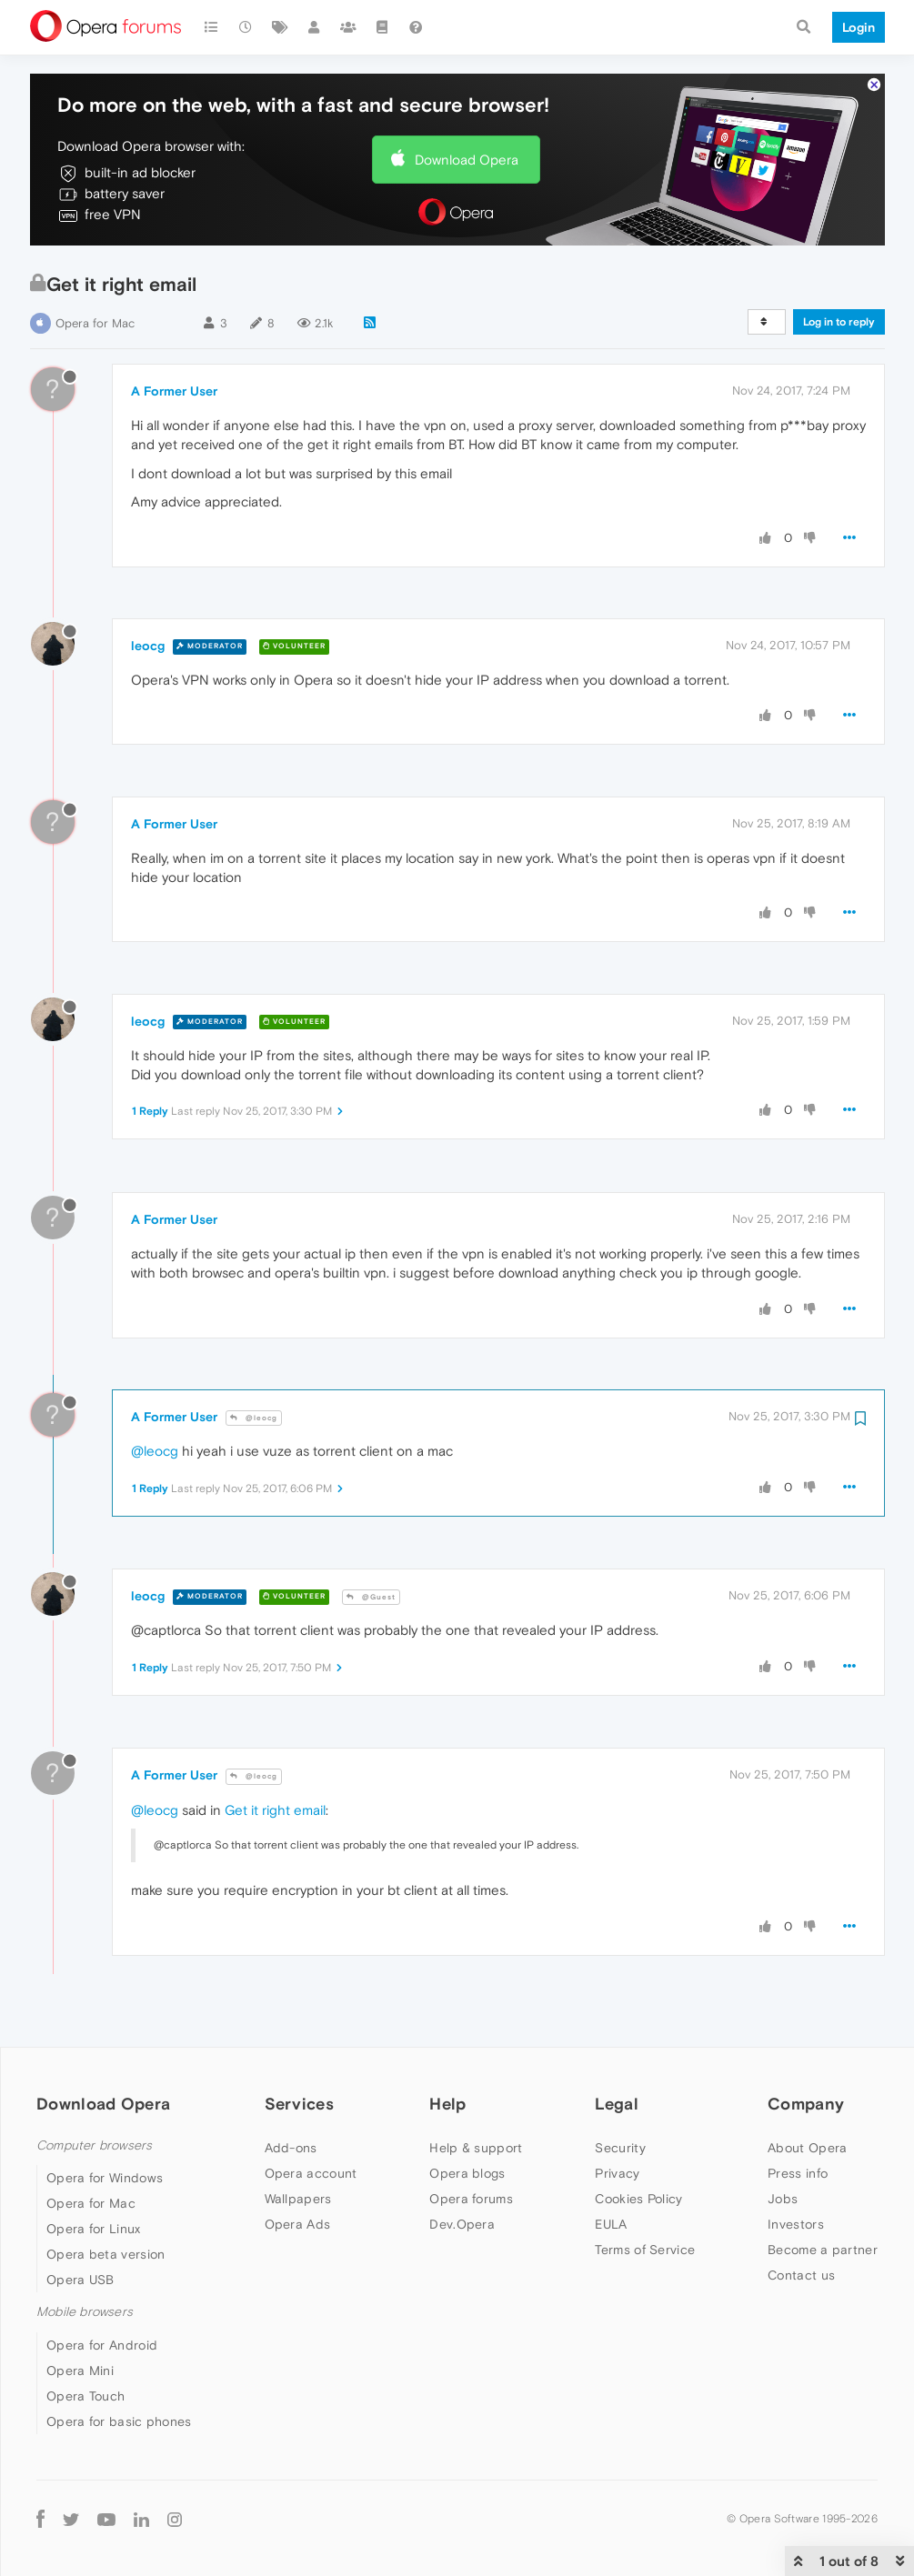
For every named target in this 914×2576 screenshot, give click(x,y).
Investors (796, 2224)
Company (806, 2103)
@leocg (253, 1418)
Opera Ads (298, 2224)
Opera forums (471, 2198)
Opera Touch (85, 2396)
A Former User (174, 391)
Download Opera (466, 159)
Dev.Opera (462, 2224)
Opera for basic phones (119, 2421)
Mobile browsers (84, 2312)
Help (447, 2103)
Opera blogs (467, 2173)
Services (299, 2103)
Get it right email (275, 1810)
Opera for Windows (104, 2177)
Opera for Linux (93, 2228)
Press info (798, 2173)
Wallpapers (298, 2198)
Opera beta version (105, 2254)
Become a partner (823, 2249)
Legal (616, 2103)
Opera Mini (80, 2370)
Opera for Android (101, 2345)
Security (620, 2147)
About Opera (807, 2147)
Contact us (801, 2275)
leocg (148, 645)
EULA (611, 2224)
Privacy (617, 2173)
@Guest (371, 1597)
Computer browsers (94, 2145)
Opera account (311, 2173)
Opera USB (80, 2279)
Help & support (475, 2147)
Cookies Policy (638, 2198)
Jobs (783, 2198)
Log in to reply (839, 322)
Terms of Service (645, 2249)
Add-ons (291, 2147)
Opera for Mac (95, 323)
